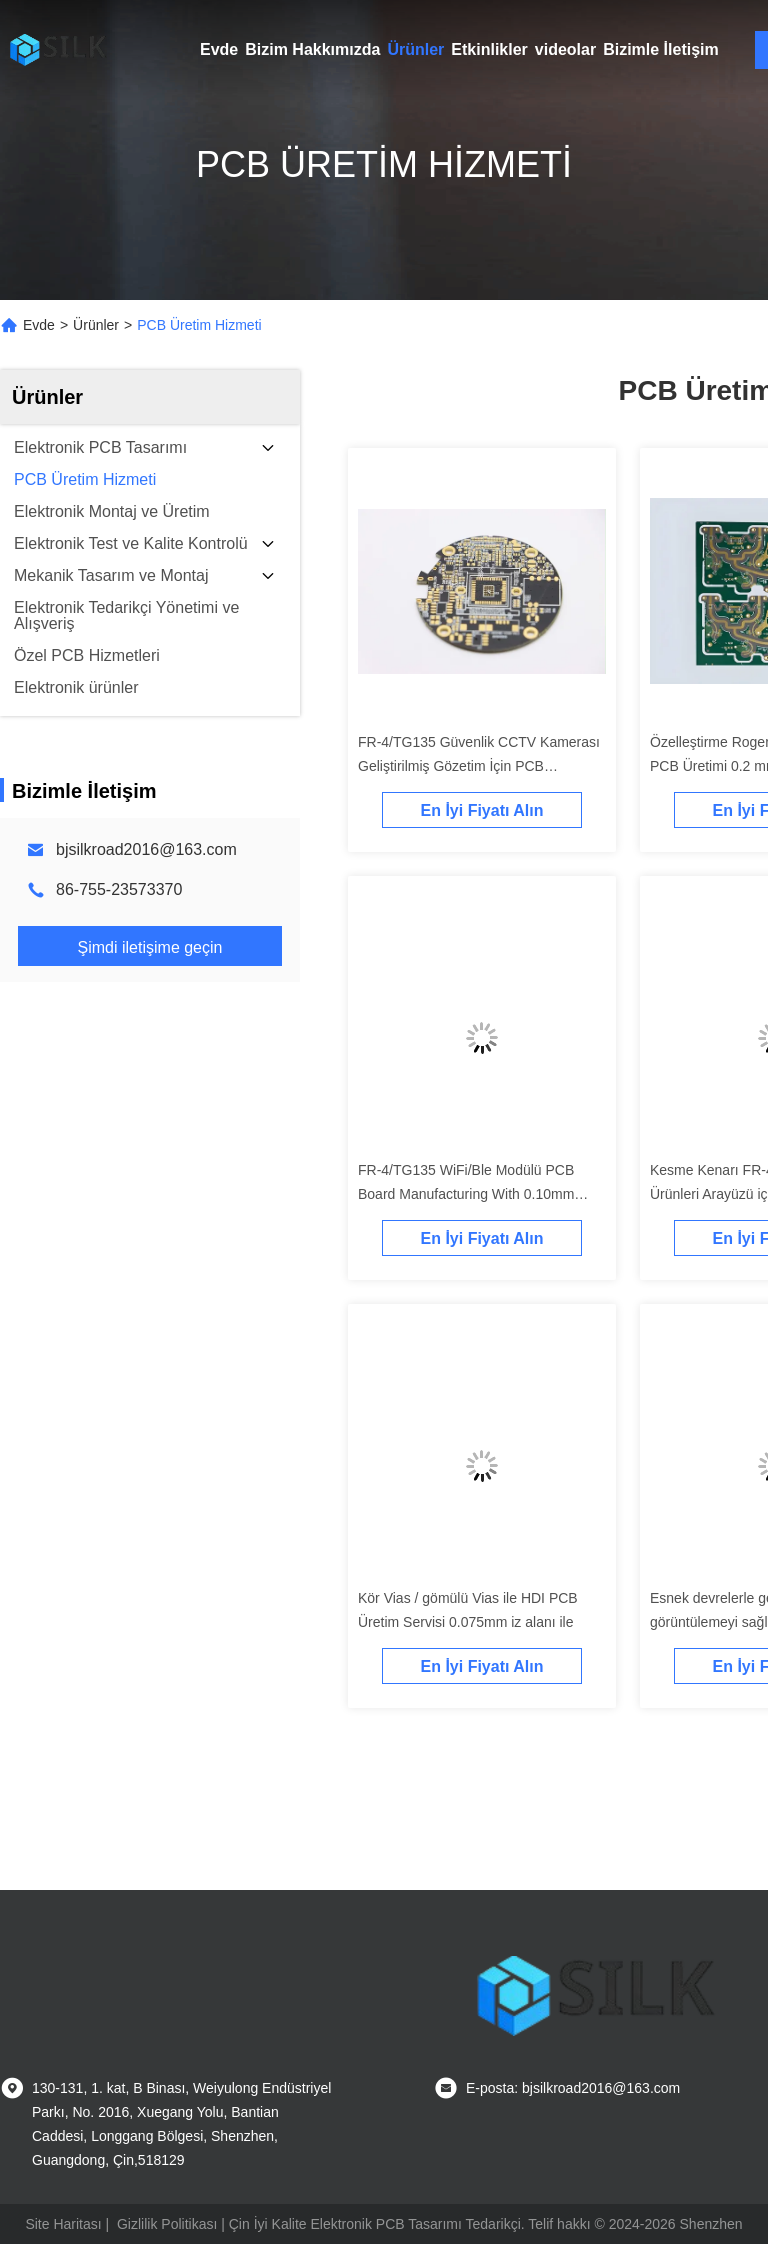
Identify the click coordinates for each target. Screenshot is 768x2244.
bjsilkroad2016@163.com (146, 849)
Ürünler (415, 49)
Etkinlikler (489, 49)
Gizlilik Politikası (167, 2224)
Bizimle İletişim (661, 49)
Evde (219, 49)
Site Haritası (63, 2224)
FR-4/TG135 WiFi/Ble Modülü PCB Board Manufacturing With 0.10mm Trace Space (466, 1194)
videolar (565, 49)
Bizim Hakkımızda (312, 49)
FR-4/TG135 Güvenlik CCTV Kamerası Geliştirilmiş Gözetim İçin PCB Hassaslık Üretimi (479, 766)
